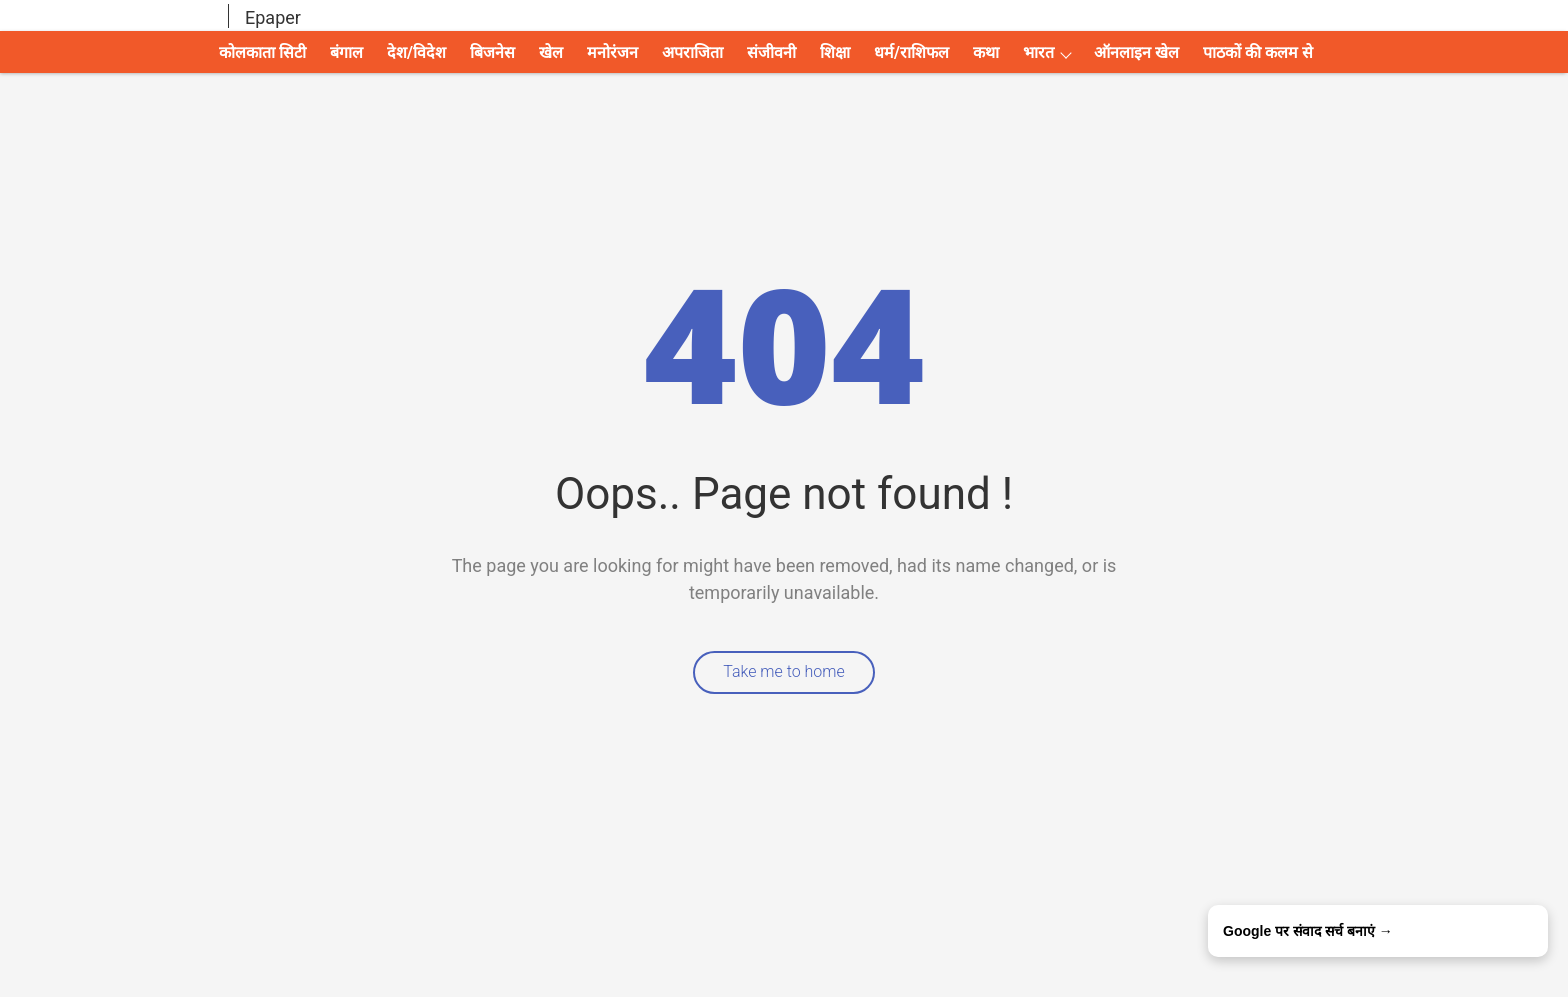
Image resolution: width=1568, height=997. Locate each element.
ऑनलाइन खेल (1136, 52)
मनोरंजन (612, 52)
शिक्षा (835, 52)
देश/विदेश (416, 52)
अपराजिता (692, 52)
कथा (986, 52)
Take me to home (784, 671)
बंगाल (346, 52)
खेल (551, 52)
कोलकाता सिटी (262, 52)
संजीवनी (771, 52)
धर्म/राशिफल (911, 52)
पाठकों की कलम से (1258, 52)
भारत (1038, 52)
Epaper (273, 17)
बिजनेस (492, 52)
